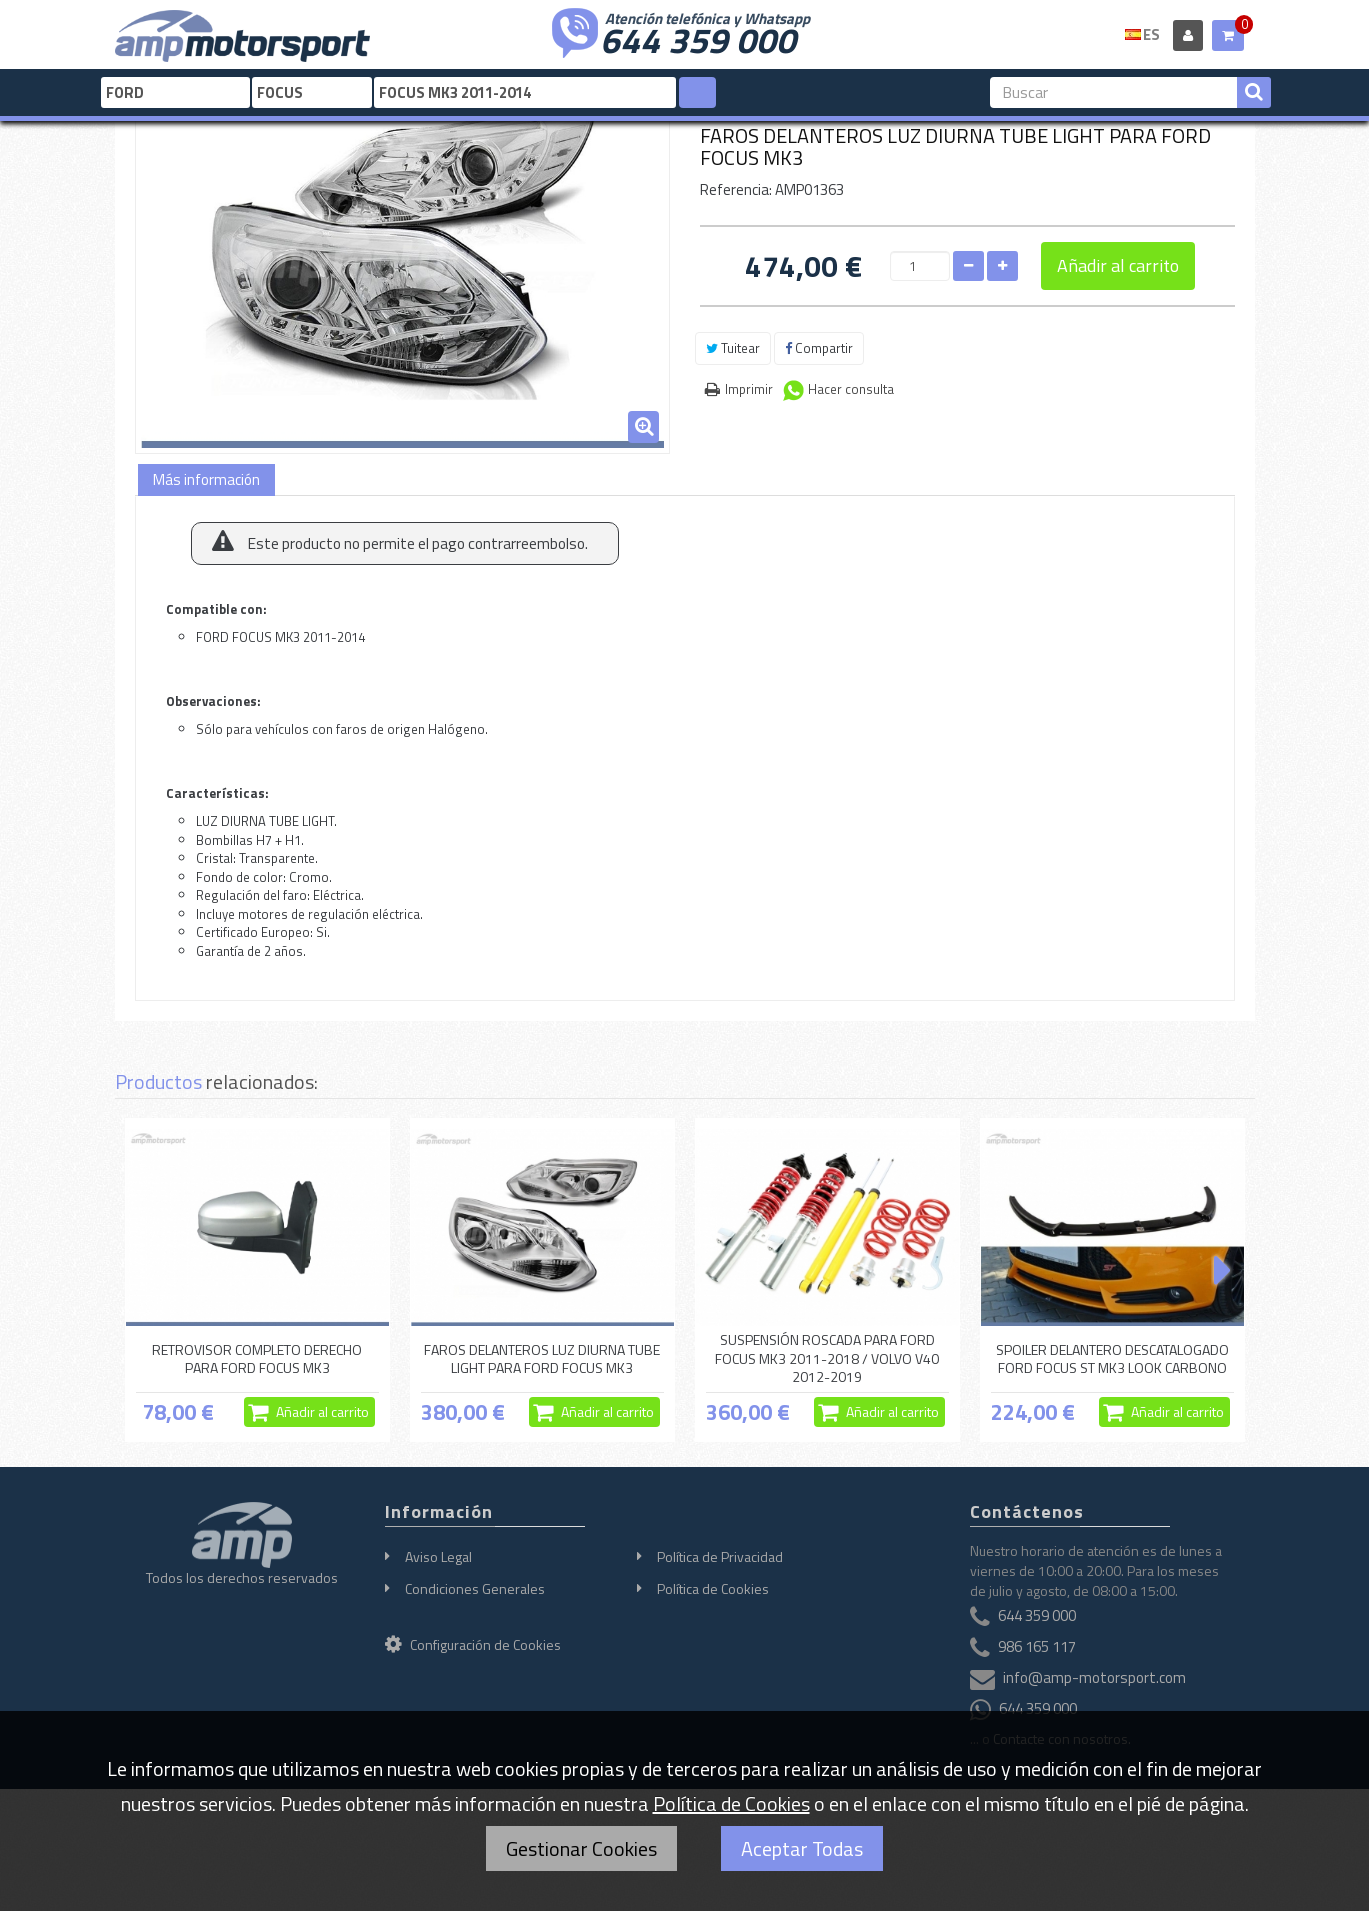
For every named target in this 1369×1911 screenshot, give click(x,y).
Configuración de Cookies (473, 1644)
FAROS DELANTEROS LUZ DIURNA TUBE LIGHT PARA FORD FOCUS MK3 (542, 1358)
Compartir (819, 348)
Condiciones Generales (475, 1588)
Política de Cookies (713, 1588)
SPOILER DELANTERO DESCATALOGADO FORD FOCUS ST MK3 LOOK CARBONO (1112, 1358)
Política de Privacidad (720, 1556)
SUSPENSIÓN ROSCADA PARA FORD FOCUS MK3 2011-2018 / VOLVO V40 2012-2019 (827, 1359)
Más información (206, 479)
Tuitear (733, 348)
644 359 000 (698, 38)
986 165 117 (1037, 1647)
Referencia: (736, 189)
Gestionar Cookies (581, 1848)
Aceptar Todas (802, 1848)
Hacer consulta (851, 389)
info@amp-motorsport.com (1094, 1678)
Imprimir (749, 389)
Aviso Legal (438, 1556)
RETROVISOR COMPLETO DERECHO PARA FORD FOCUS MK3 (257, 1358)
